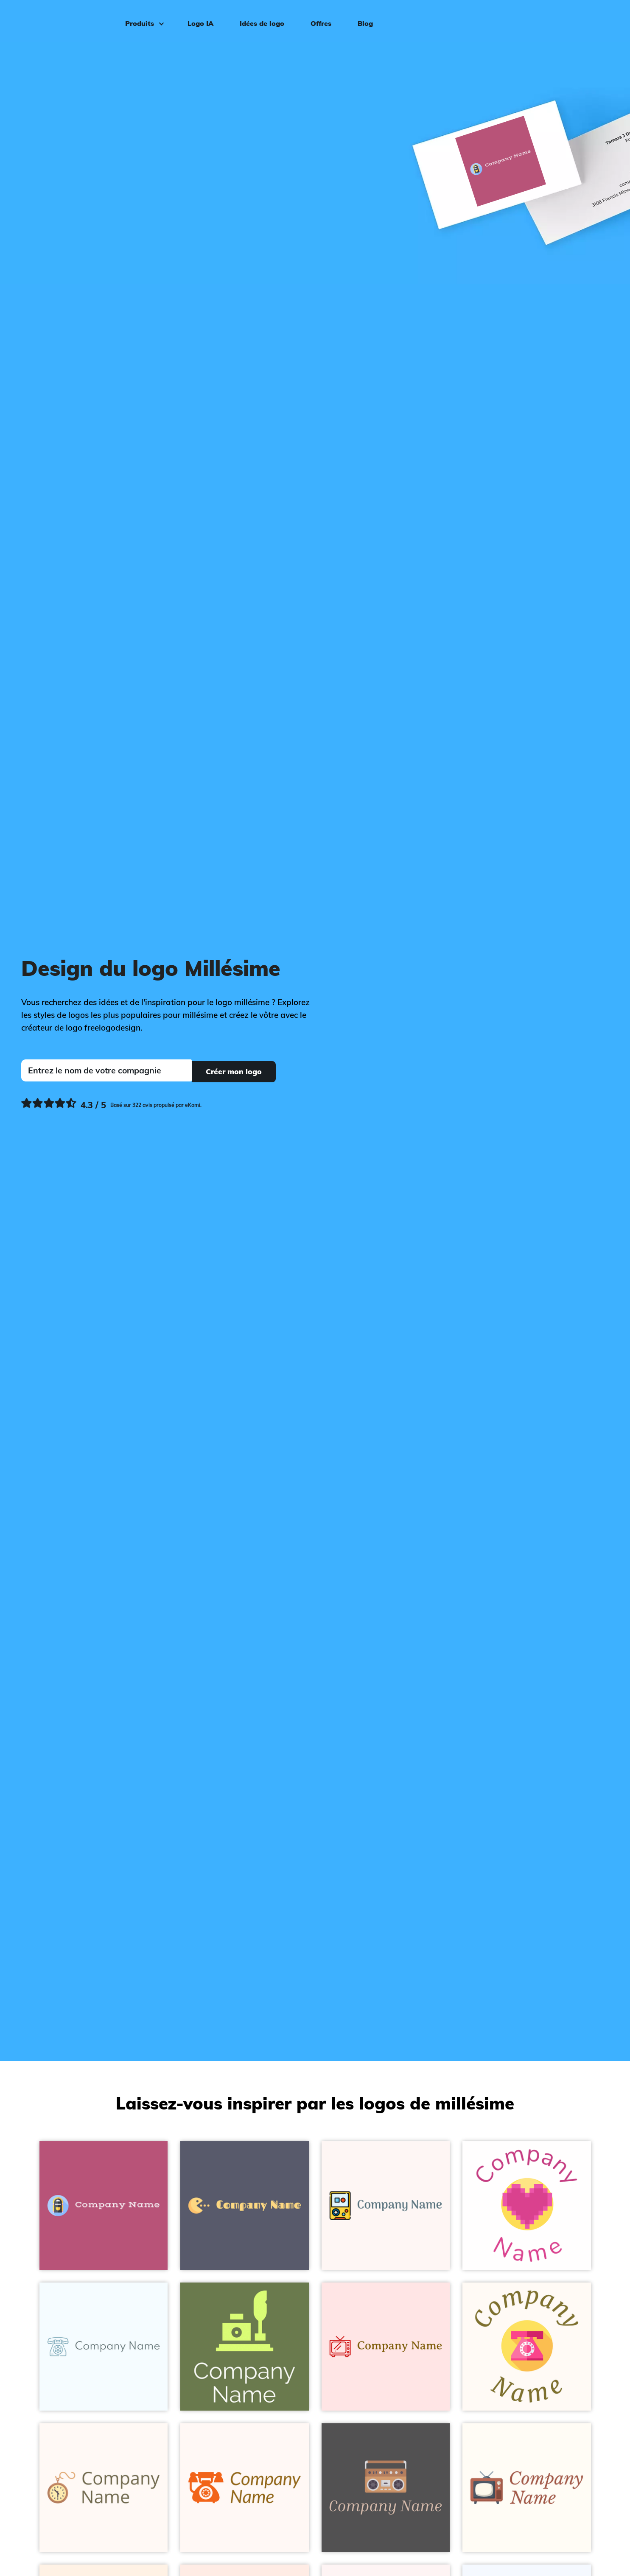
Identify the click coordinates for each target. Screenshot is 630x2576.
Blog (363, 19)
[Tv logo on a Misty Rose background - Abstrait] (386, 2347)
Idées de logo (260, 19)
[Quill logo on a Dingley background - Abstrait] (244, 2347)
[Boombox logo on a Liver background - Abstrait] (386, 2487)
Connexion (593, 19)
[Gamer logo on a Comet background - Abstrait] (244, 2205)
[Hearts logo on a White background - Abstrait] (526, 2205)
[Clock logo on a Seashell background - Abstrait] (103, 2487)
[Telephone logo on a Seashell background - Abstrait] (244, 2487)
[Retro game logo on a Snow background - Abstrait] (386, 2205)
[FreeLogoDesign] (71, 19)
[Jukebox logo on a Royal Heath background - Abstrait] (103, 2205)
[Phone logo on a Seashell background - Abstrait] (526, 2347)
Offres (319, 19)
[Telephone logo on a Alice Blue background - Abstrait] (103, 2347)
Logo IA (199, 19)
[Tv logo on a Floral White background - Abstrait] (526, 2487)
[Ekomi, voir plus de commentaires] (111, 1104)
